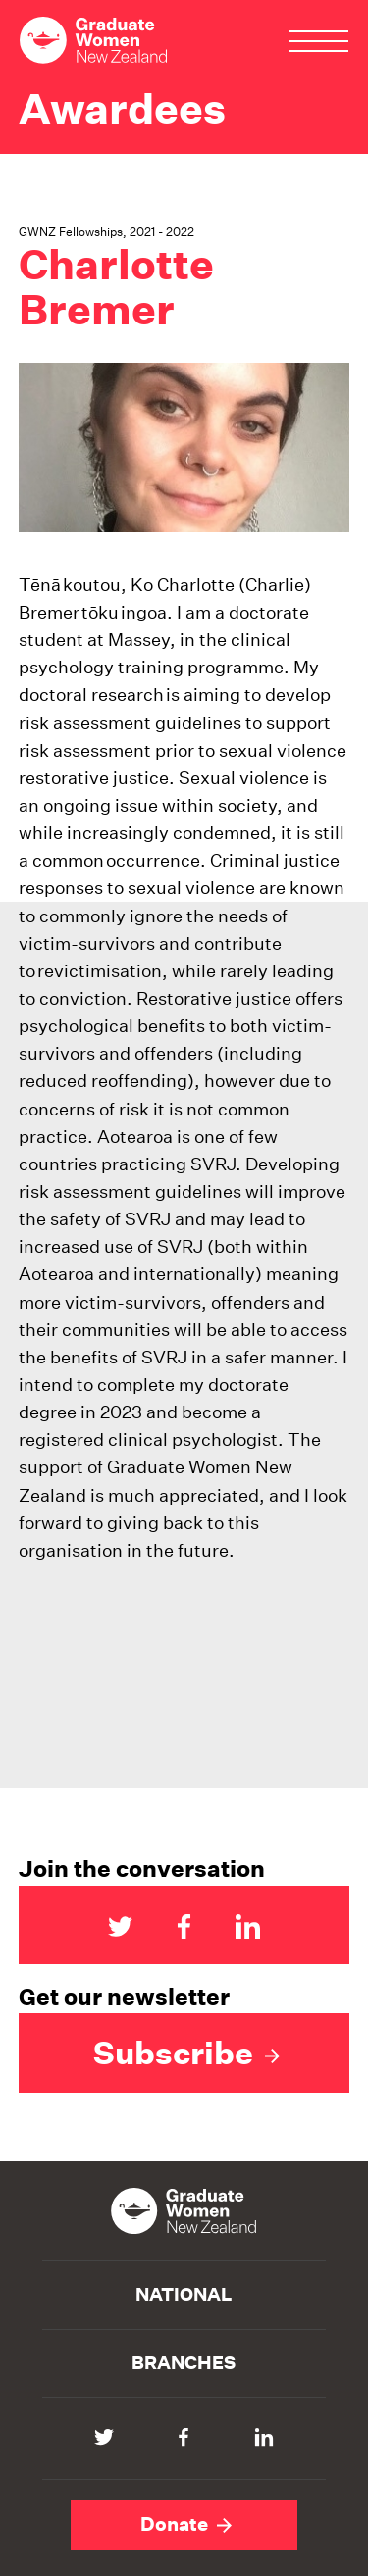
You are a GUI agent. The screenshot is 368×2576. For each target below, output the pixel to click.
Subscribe (186, 2052)
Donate (186, 2524)
